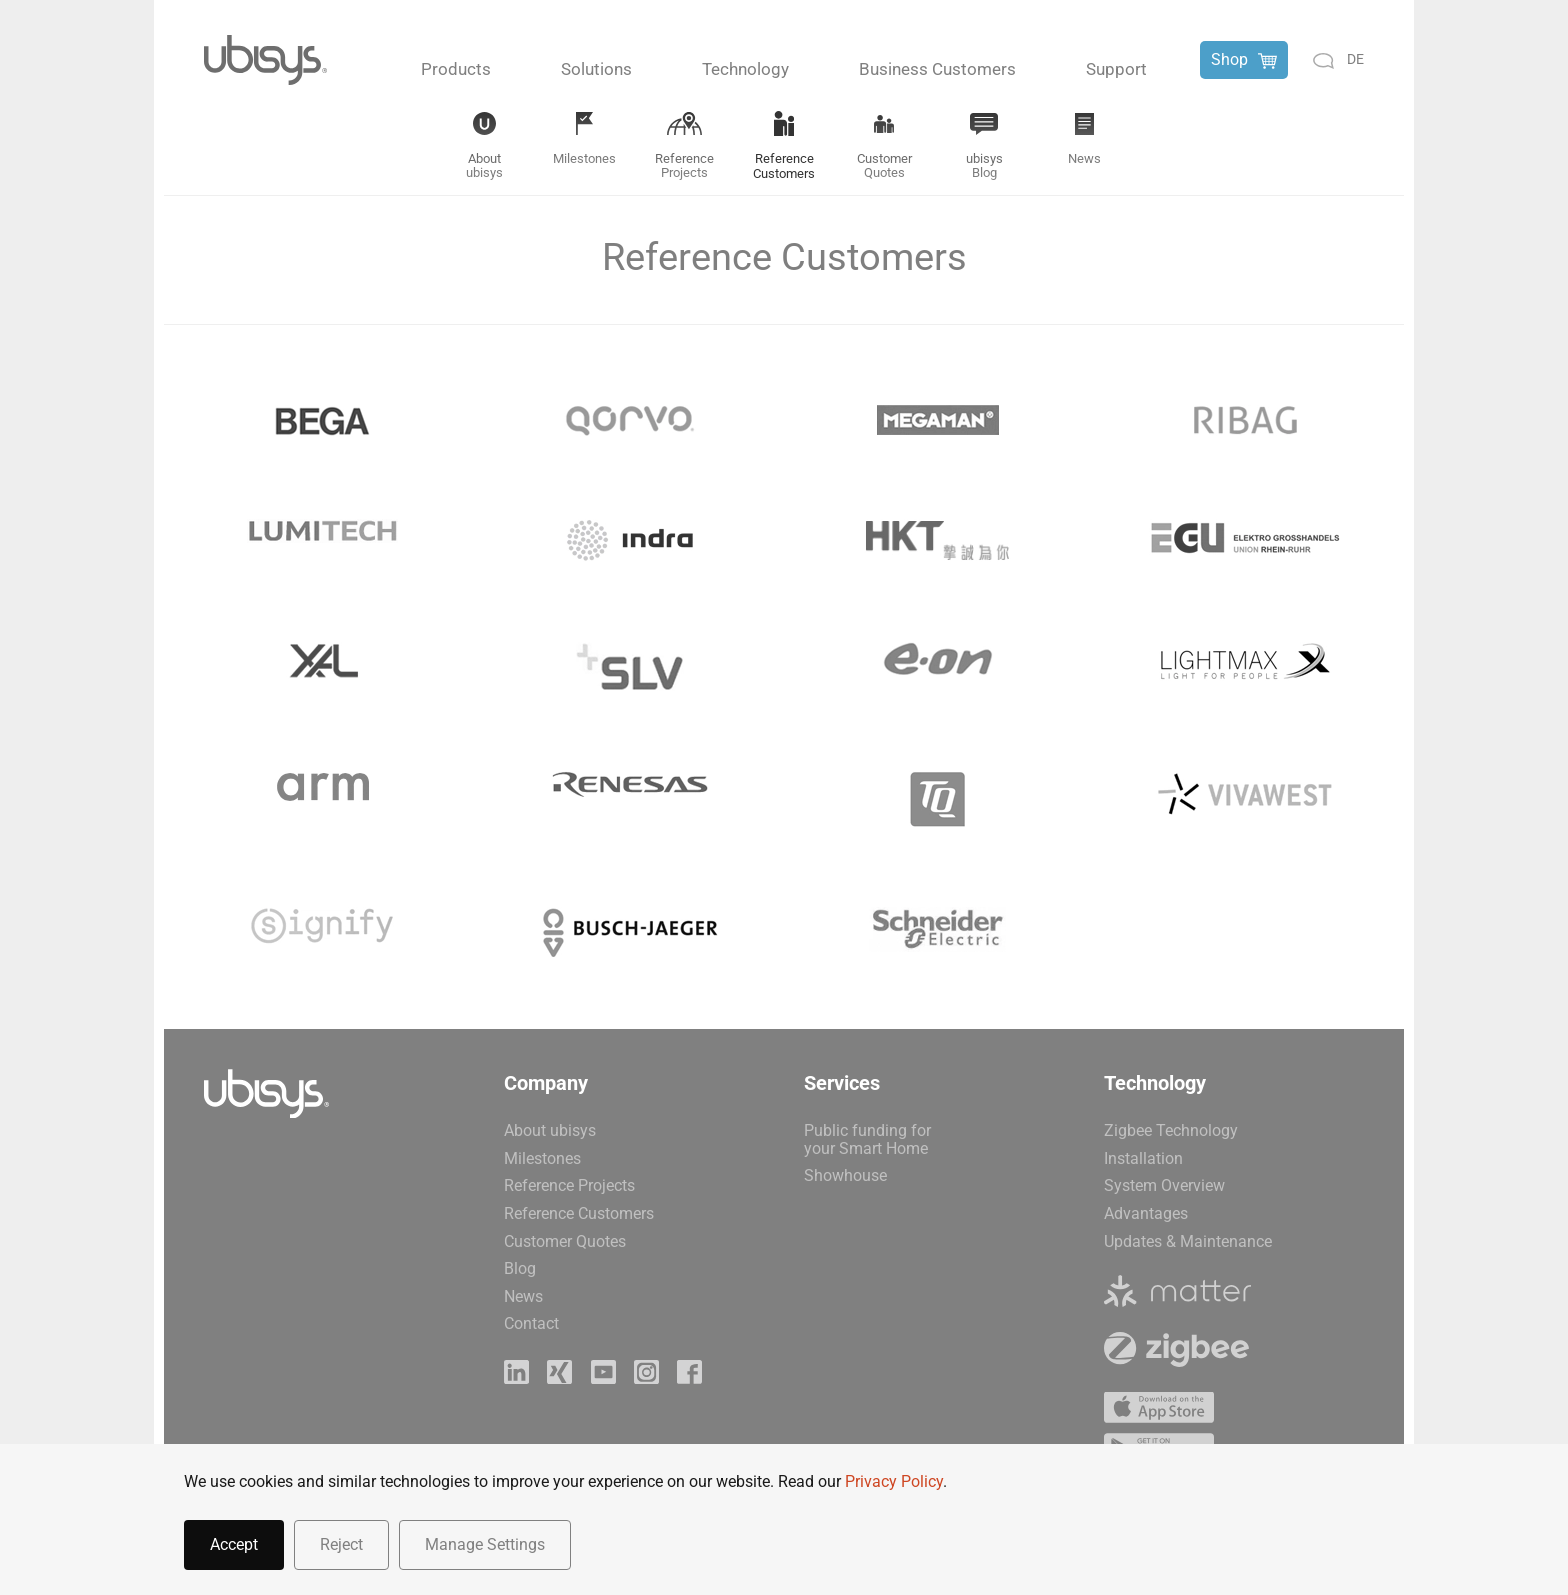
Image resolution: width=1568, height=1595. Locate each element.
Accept (234, 1544)
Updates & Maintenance (1188, 1241)
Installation (1143, 1158)
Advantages (1146, 1213)
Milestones (542, 1158)
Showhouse (845, 1175)
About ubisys (550, 1130)
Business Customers (937, 69)
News (523, 1296)
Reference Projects (569, 1185)
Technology (745, 69)
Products (456, 69)
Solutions (596, 69)
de (1355, 59)
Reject (341, 1544)
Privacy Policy (894, 1481)
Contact (531, 1323)
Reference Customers (579, 1213)
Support (1116, 69)
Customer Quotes (565, 1241)
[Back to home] (265, 60)
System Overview (1164, 1185)
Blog (520, 1268)
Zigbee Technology (1171, 1130)
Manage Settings (485, 1544)
